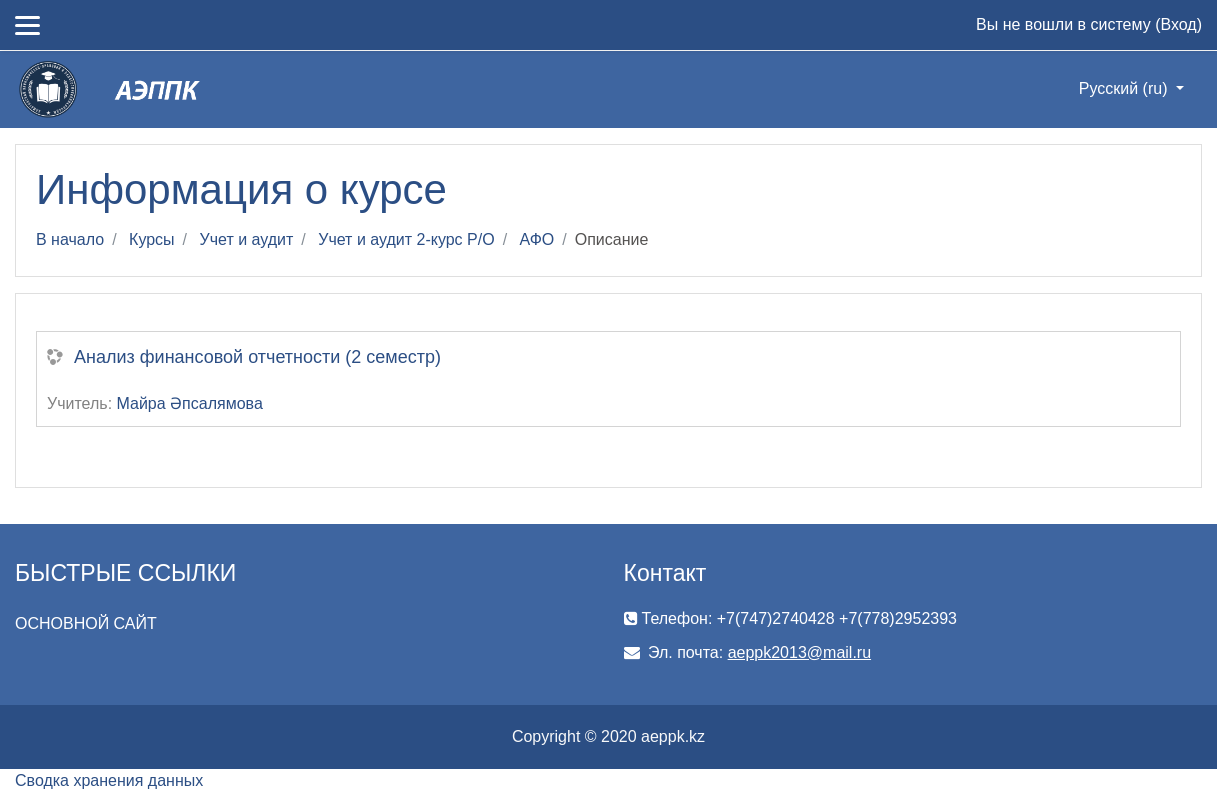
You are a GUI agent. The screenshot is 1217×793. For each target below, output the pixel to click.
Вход (1178, 24)
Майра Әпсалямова (190, 403)
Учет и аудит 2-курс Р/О (406, 239)
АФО (537, 239)
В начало (70, 239)
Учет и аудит (247, 239)
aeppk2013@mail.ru (799, 652)
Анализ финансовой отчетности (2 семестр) (257, 357)
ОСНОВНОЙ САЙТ (86, 623)
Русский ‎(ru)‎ (1125, 88)
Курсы (152, 239)
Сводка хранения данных (109, 780)
